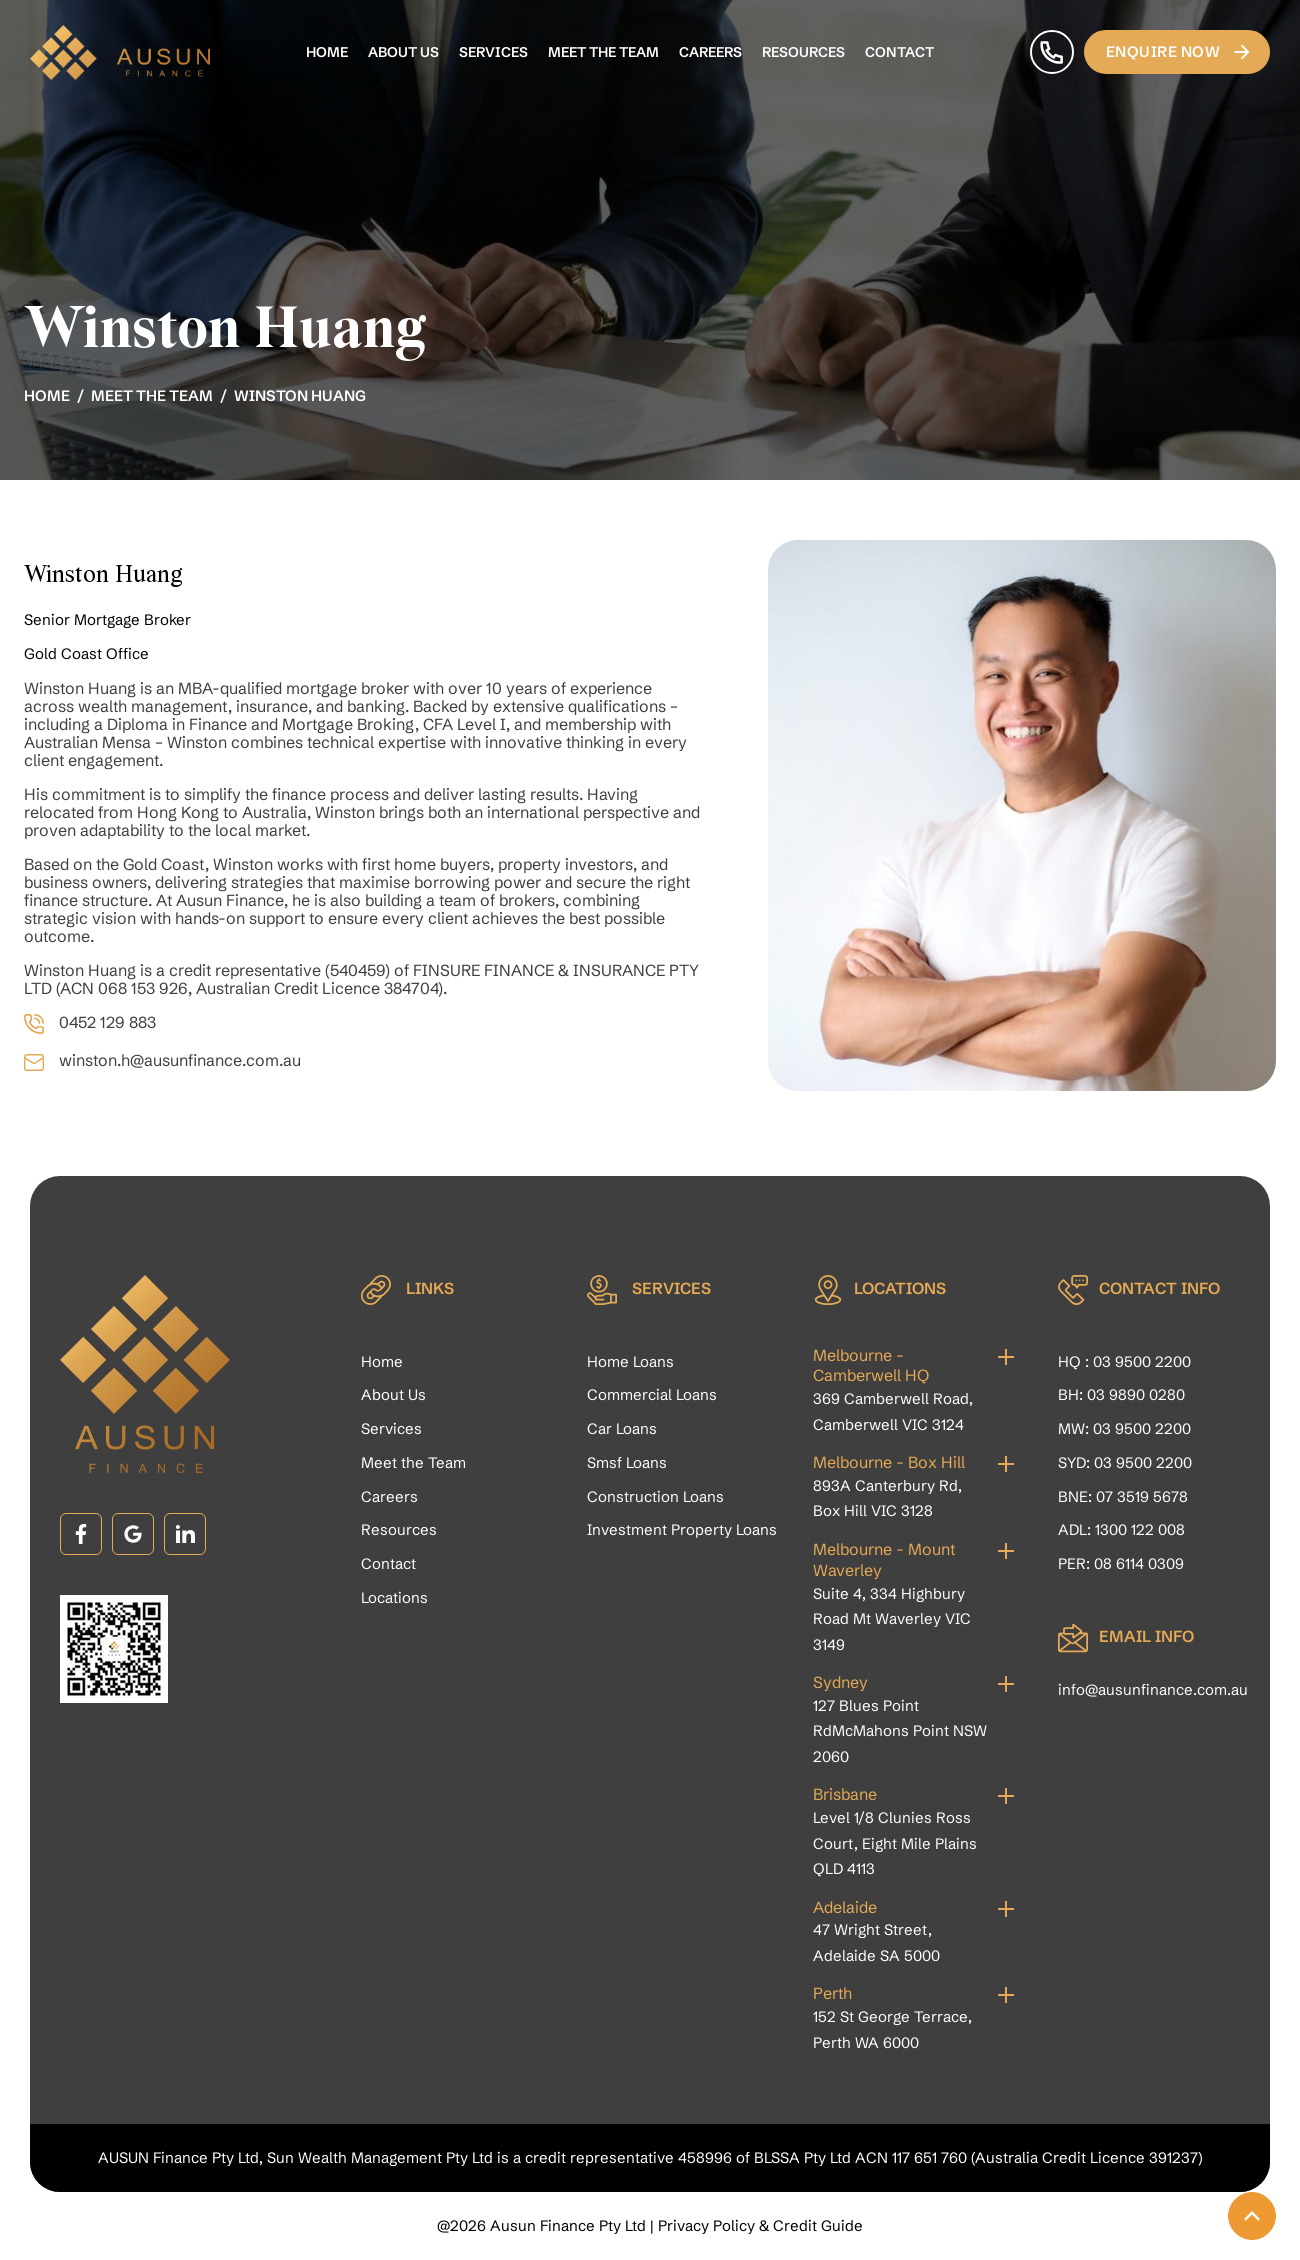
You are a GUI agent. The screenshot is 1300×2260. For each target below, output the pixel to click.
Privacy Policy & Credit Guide (760, 2225)
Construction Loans (655, 1496)
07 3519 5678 (1142, 1496)
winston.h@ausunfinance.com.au (180, 1060)
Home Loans (630, 1361)
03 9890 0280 (1136, 1394)
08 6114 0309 (1139, 1563)
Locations (394, 1597)
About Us (403, 52)
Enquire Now (1180, 52)
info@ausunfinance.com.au (1153, 1689)
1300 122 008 (1140, 1529)
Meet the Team (603, 52)
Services (493, 52)
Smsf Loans (627, 1462)
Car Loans (622, 1428)
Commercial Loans (652, 1394)
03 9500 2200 (1142, 1361)
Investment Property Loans (682, 1529)
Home (327, 52)
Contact (899, 52)
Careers (710, 52)
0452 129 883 (107, 1022)
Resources (803, 52)
